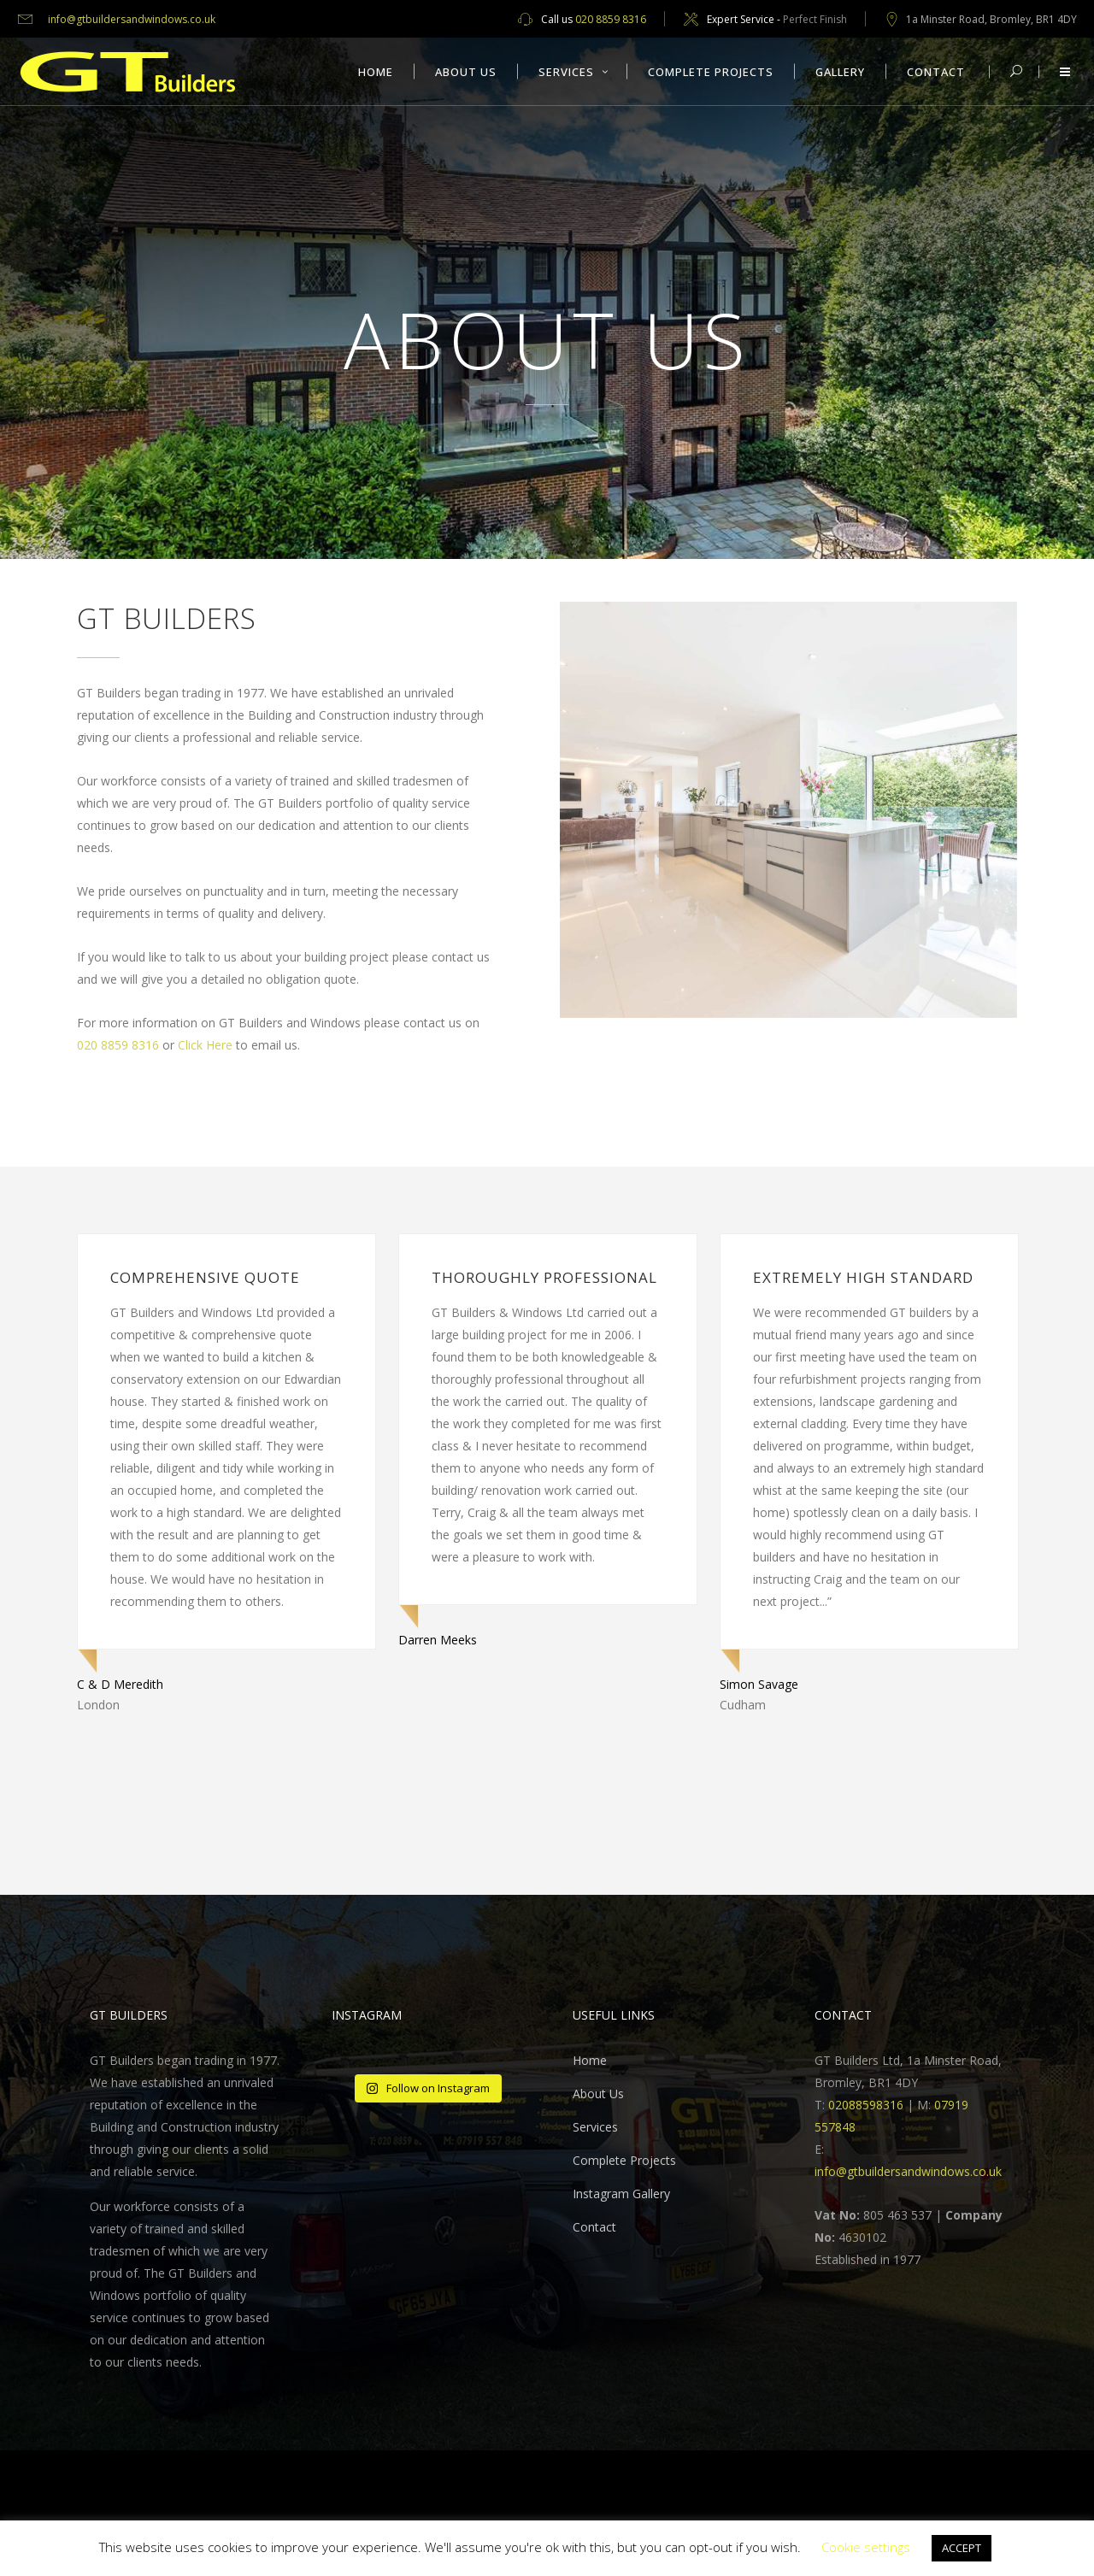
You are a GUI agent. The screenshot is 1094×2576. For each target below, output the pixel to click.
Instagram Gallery (621, 2193)
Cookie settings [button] (865, 2546)
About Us (598, 2093)
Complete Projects (624, 2160)
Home (590, 2060)
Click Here (205, 1045)
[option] (226, 1474)
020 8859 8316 (610, 19)
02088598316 (865, 2105)
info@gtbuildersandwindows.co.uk (131, 19)
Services (595, 2127)
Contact (594, 2227)
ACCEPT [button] (961, 2547)
